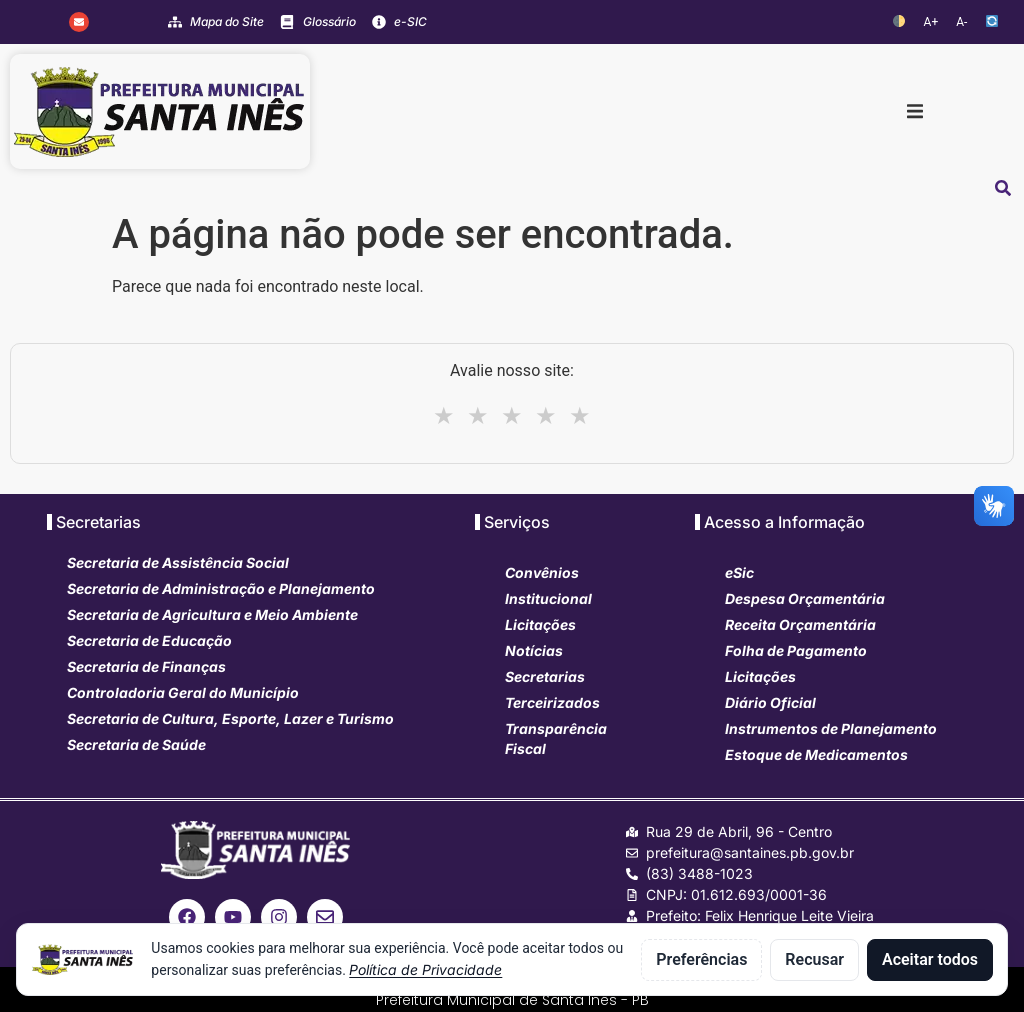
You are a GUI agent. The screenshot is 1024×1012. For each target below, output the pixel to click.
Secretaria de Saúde (136, 744)
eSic (739, 572)
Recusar (814, 959)
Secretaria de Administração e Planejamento (221, 588)
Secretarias (545, 676)
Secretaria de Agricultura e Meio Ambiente (212, 614)
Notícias (534, 650)
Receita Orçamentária (800, 624)
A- (961, 22)
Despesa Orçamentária (805, 598)
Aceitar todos (930, 959)
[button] (915, 112)
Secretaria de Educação (149, 640)
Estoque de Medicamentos (816, 754)
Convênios (542, 572)
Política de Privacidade (425, 969)
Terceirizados (552, 702)
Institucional (548, 598)
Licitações (540, 624)
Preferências (701, 959)
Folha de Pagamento (796, 650)
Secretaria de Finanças (146, 666)
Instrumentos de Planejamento (831, 728)
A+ (931, 22)
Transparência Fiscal (556, 738)
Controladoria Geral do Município (183, 692)
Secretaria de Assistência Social (178, 562)
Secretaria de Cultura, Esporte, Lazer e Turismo (230, 718)
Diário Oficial (770, 702)
